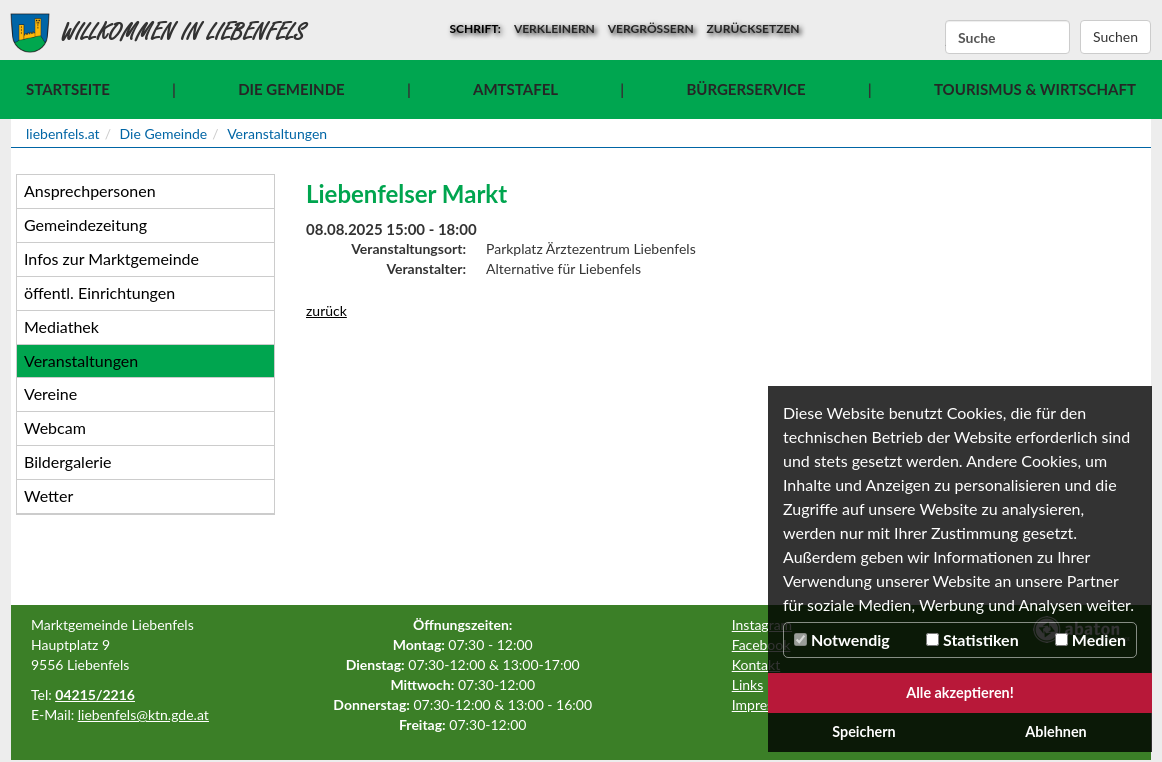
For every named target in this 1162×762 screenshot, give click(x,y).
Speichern (864, 731)
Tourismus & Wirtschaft (1035, 89)
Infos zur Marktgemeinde (111, 258)
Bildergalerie (67, 461)
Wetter (48, 495)
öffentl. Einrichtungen (99, 292)
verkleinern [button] (554, 28)
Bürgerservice (745, 89)
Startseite (68, 89)
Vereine (50, 393)
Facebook (761, 644)
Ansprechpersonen (90, 190)
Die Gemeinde (291, 89)
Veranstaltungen (277, 133)
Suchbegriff (945, 38)
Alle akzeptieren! (960, 692)
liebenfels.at (63, 133)
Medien (1090, 639)
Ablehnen (1055, 731)
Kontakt (756, 664)
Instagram (762, 624)
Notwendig (842, 639)
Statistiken (972, 639)
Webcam (55, 427)
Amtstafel (515, 89)
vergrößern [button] (651, 28)
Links (748, 684)
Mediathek (61, 326)
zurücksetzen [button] (753, 28)
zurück (326, 310)
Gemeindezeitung (85, 224)
